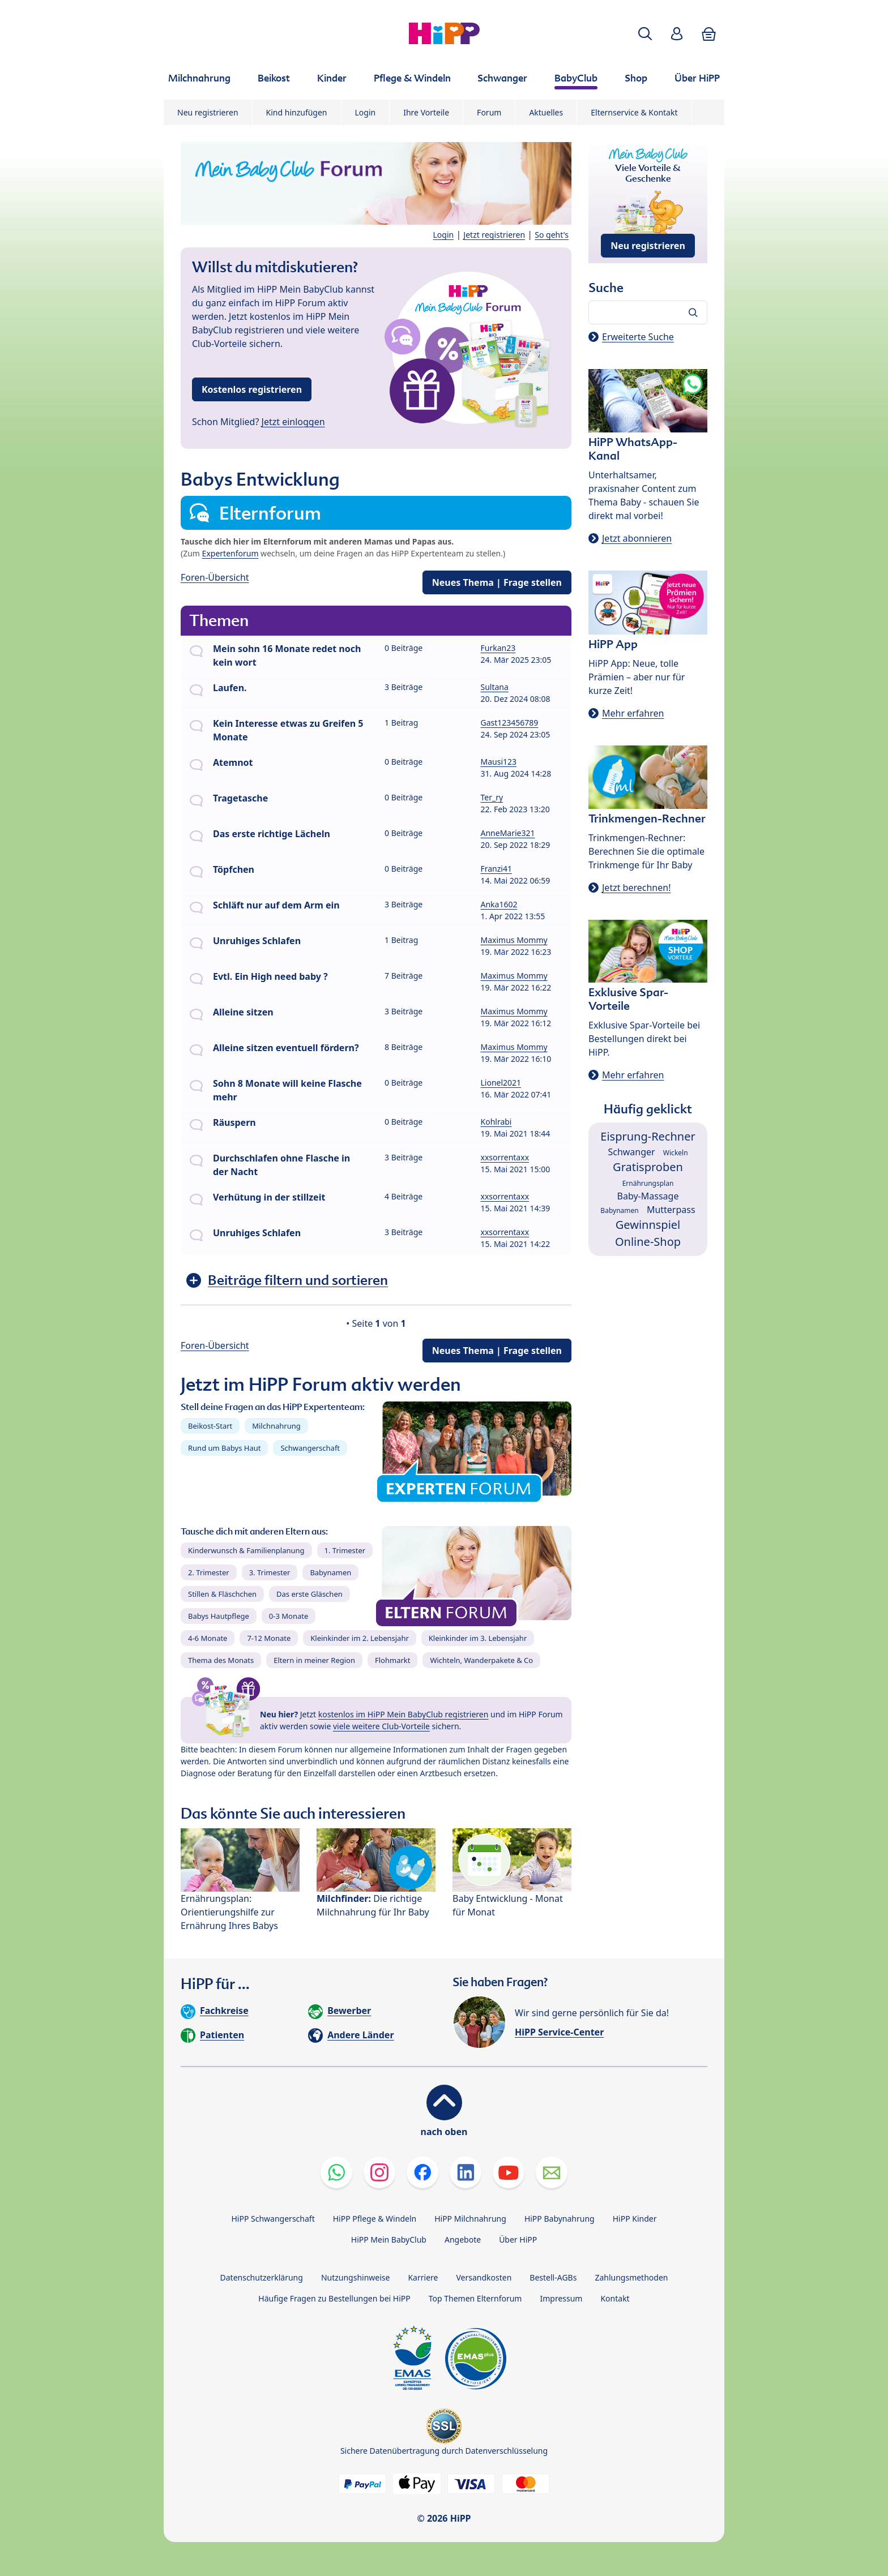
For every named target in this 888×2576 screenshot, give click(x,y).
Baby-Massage (648, 1196)
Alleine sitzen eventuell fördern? (286, 1047)
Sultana (495, 686)
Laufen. (230, 687)
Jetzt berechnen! (636, 887)
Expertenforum (230, 553)
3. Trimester (270, 1572)
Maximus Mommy (514, 940)
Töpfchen (233, 869)
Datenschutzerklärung (261, 2277)
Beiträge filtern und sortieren (298, 1280)
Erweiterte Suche (638, 337)
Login (365, 112)
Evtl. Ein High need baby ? (270, 976)
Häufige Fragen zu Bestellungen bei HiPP (334, 2298)
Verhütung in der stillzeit (269, 1197)
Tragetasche (240, 798)
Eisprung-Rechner (647, 1136)
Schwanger (631, 1152)
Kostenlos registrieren (252, 389)
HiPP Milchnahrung (470, 2218)
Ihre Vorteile (426, 112)
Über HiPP (518, 2239)
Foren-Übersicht (215, 577)
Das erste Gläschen (309, 1594)
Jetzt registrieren (494, 234)
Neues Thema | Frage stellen (497, 582)
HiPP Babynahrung (559, 2218)
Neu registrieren (207, 112)
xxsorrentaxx (505, 1157)
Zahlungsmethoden (631, 2277)
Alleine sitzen (243, 1012)
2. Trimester (208, 1572)
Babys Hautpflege (218, 1616)
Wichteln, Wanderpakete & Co (481, 1660)
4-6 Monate (207, 1638)
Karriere (423, 2277)
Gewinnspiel (648, 1224)
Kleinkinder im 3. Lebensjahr (478, 1638)
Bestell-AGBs (553, 2277)
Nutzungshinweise (355, 2277)
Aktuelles (546, 112)
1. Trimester (345, 1550)
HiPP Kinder (635, 2218)
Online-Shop (648, 1241)
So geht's (552, 234)
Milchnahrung (276, 1426)
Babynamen (330, 1572)
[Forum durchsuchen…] (647, 312)
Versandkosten (483, 2277)
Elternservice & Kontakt (634, 112)
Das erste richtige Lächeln (271, 834)
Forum (489, 112)
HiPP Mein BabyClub (388, 2239)
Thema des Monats (221, 1660)
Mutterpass (671, 1209)
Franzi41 (496, 868)
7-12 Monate (269, 1638)
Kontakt (614, 2298)
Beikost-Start (210, 1426)
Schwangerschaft (310, 1448)
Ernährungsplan (648, 1183)
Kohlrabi (496, 1121)
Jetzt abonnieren (637, 538)
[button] (645, 33)
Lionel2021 (501, 1082)
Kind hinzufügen (296, 112)
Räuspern (234, 1122)
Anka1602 (499, 904)
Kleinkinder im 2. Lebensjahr (359, 1638)
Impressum (561, 2298)
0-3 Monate (288, 1616)
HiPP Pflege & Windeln (374, 2218)
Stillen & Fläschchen (222, 1594)
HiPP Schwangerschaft (272, 2218)
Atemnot (233, 762)
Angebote (463, 2239)
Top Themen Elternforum (475, 2298)
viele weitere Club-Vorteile (381, 1726)
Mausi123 (499, 761)
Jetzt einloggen (293, 421)
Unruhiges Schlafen (257, 941)
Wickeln (675, 1153)
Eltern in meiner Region (314, 1660)
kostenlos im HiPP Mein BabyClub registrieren (403, 1714)
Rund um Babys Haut (224, 1448)
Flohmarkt (392, 1660)
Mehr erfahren (633, 713)
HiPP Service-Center (559, 2032)
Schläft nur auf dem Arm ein (276, 905)
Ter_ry (492, 797)
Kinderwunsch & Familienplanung (246, 1550)
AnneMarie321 (508, 833)
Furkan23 (498, 647)
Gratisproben (648, 1167)
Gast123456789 (510, 722)
